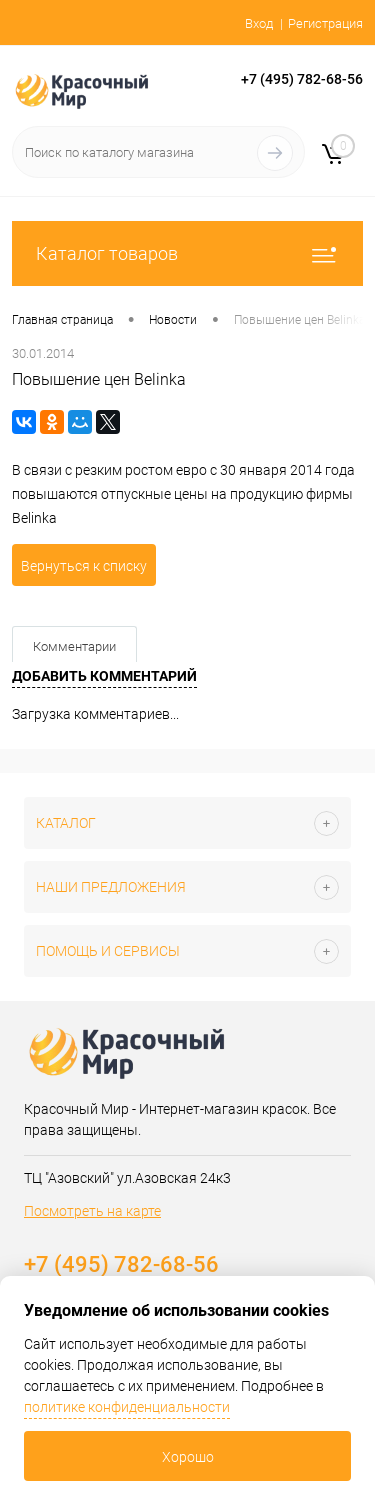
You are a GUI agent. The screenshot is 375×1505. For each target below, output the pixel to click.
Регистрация (325, 23)
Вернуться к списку (84, 566)
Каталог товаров (187, 253)
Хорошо (188, 1457)
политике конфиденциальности (127, 1407)
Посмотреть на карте (92, 1211)
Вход (259, 23)
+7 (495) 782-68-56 (302, 79)
